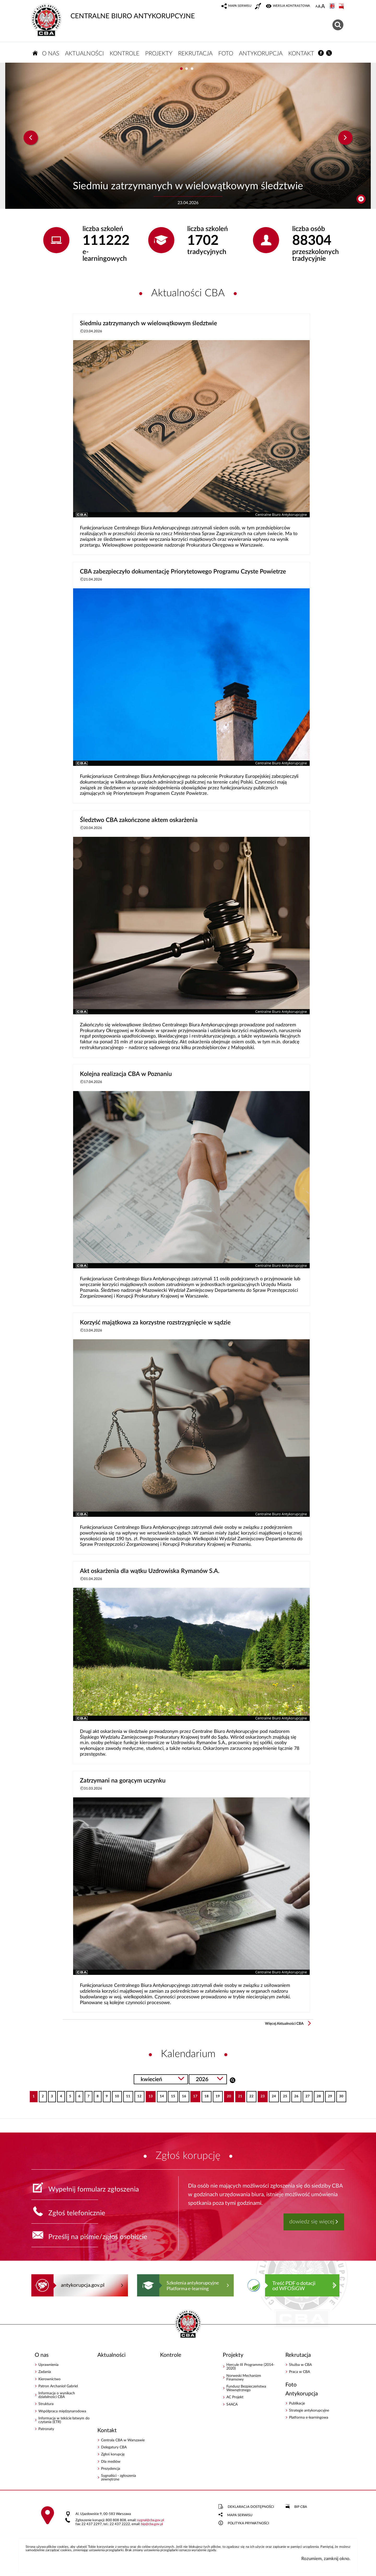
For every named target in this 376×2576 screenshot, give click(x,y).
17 (193, 2094)
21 (238, 2094)
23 (261, 2094)
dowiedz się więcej (311, 2221)
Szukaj (232, 2080)
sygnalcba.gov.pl (150, 2520)
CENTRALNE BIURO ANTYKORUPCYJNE (113, 12)
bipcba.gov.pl (152, 2524)
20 (227, 2094)
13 (149, 2094)
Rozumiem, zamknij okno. (325, 2558)
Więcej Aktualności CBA (284, 2024)
